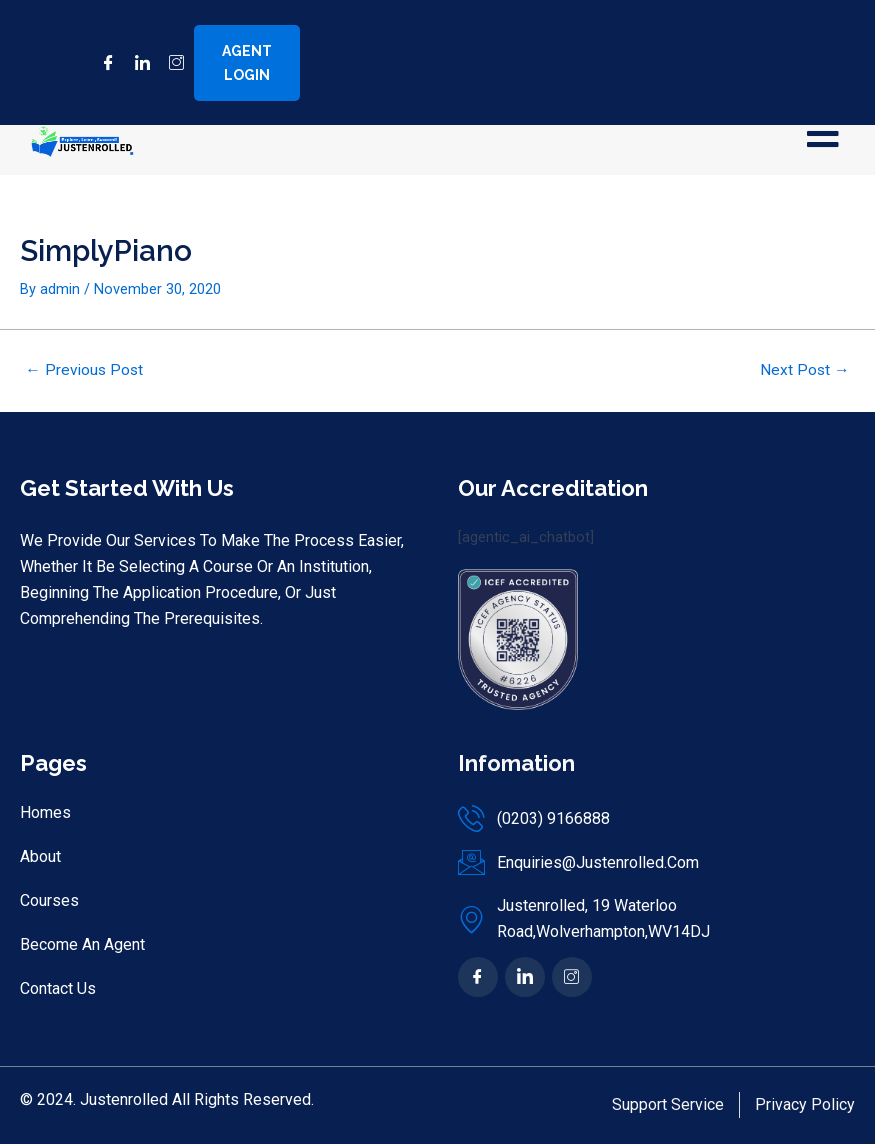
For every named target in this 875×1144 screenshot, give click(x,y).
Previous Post (84, 371)
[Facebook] (101, 63)
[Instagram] (169, 63)
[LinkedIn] (135, 63)
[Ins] (572, 977)
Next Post (805, 371)
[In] (525, 977)
